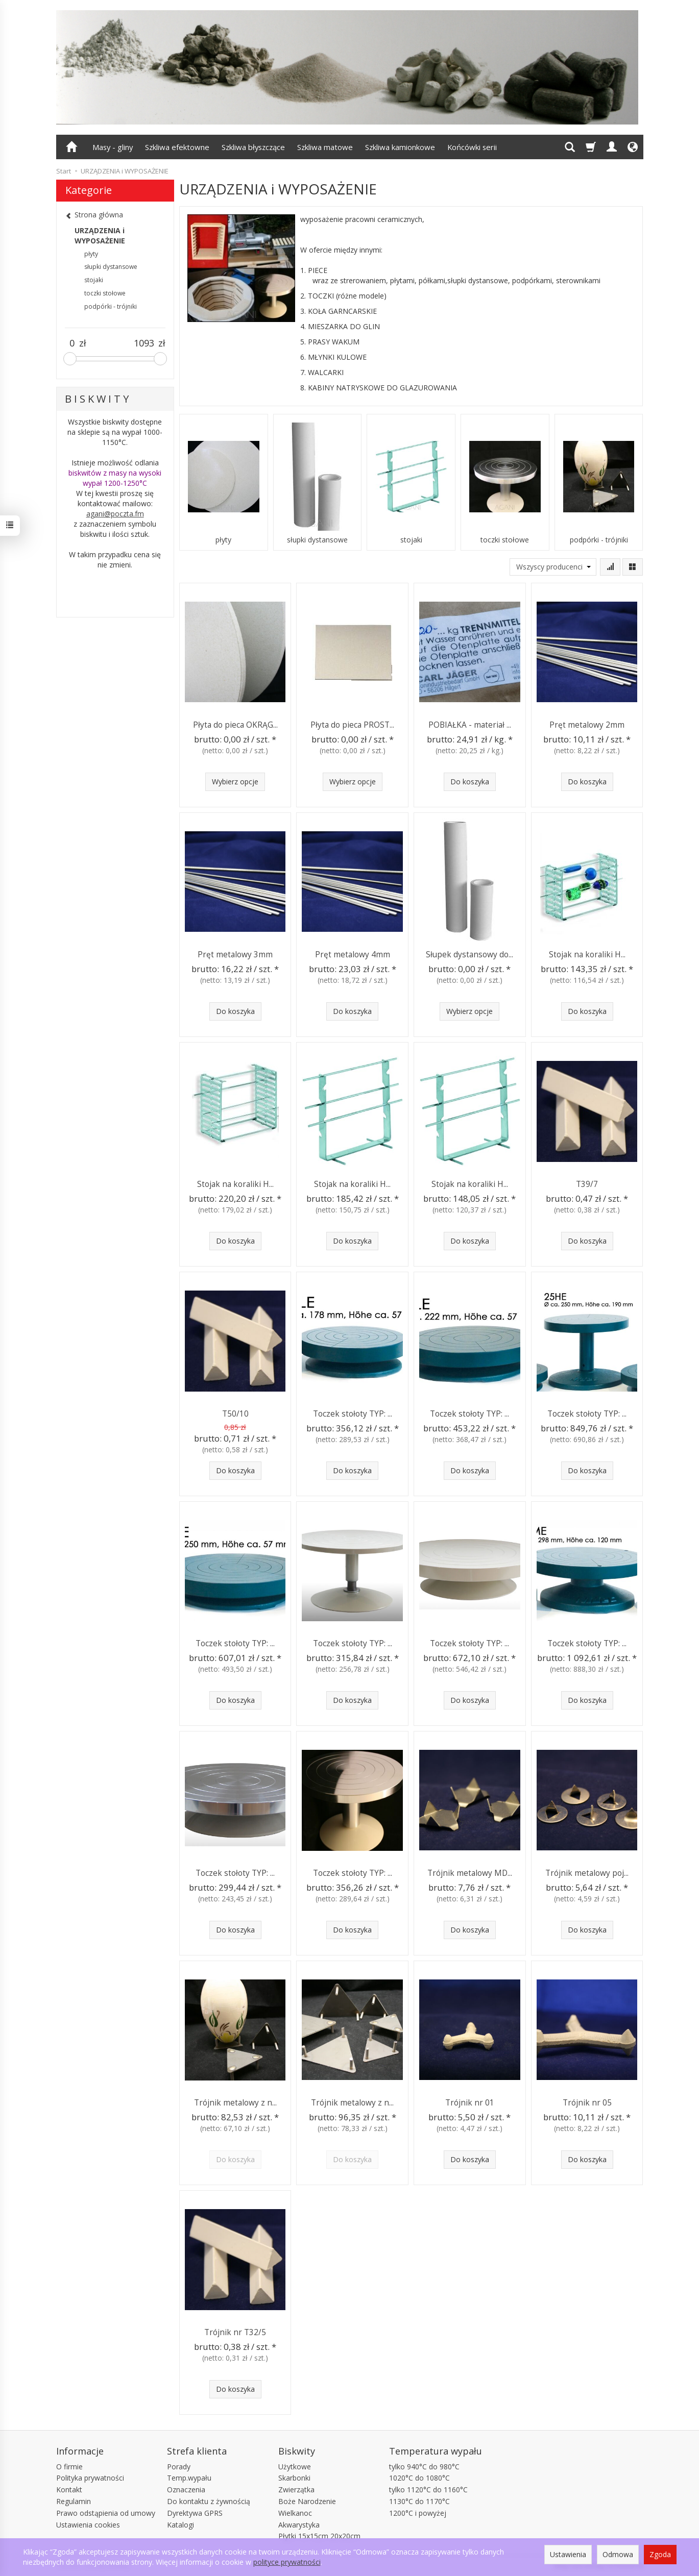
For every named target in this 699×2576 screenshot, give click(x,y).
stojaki (411, 539)
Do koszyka (469, 781)
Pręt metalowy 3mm (235, 954)
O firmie (69, 2466)
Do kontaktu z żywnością (208, 2501)
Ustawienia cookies (88, 2525)
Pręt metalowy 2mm (586, 725)
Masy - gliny (112, 147)
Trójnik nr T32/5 (235, 2332)
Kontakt (69, 2489)
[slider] (70, 358)
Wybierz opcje (235, 781)
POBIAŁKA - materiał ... (469, 725)
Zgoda (660, 2554)
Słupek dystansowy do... (469, 954)
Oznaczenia (186, 2489)
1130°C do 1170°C (419, 2501)
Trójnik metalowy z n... (235, 2102)
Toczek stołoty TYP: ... (352, 1413)
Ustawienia (568, 2554)
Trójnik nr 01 (469, 2102)
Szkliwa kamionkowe (400, 147)
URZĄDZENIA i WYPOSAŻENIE (100, 235)
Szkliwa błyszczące (253, 147)
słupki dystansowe (317, 539)
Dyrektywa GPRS (195, 2513)
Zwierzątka (296, 2489)
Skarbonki (294, 2478)
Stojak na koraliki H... (587, 954)
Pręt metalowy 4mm (352, 954)
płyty (223, 539)
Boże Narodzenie (307, 2501)
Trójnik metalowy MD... (469, 1873)
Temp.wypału (189, 2478)
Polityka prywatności (90, 2478)
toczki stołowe (504, 539)
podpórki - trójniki (599, 539)
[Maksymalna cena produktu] (144, 343)
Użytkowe (294, 2466)
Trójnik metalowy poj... (587, 1873)
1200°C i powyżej (417, 2513)
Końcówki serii (472, 147)
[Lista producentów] (553, 567)
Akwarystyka (299, 2525)
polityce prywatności (287, 2562)
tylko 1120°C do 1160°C (428, 2489)
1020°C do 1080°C (419, 2478)
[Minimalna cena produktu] (72, 343)
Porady (178, 2466)
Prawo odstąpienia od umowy (105, 2513)
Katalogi (180, 2525)
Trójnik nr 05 (587, 2102)
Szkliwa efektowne (177, 147)
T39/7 (587, 1184)
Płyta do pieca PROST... (352, 725)
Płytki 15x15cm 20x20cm (319, 2536)
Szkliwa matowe (325, 147)
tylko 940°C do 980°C (424, 2466)
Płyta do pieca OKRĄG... (235, 725)
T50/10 (235, 1413)
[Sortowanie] (610, 567)
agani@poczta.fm (115, 513)
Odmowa (617, 2554)
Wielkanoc (295, 2513)
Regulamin (73, 2501)
